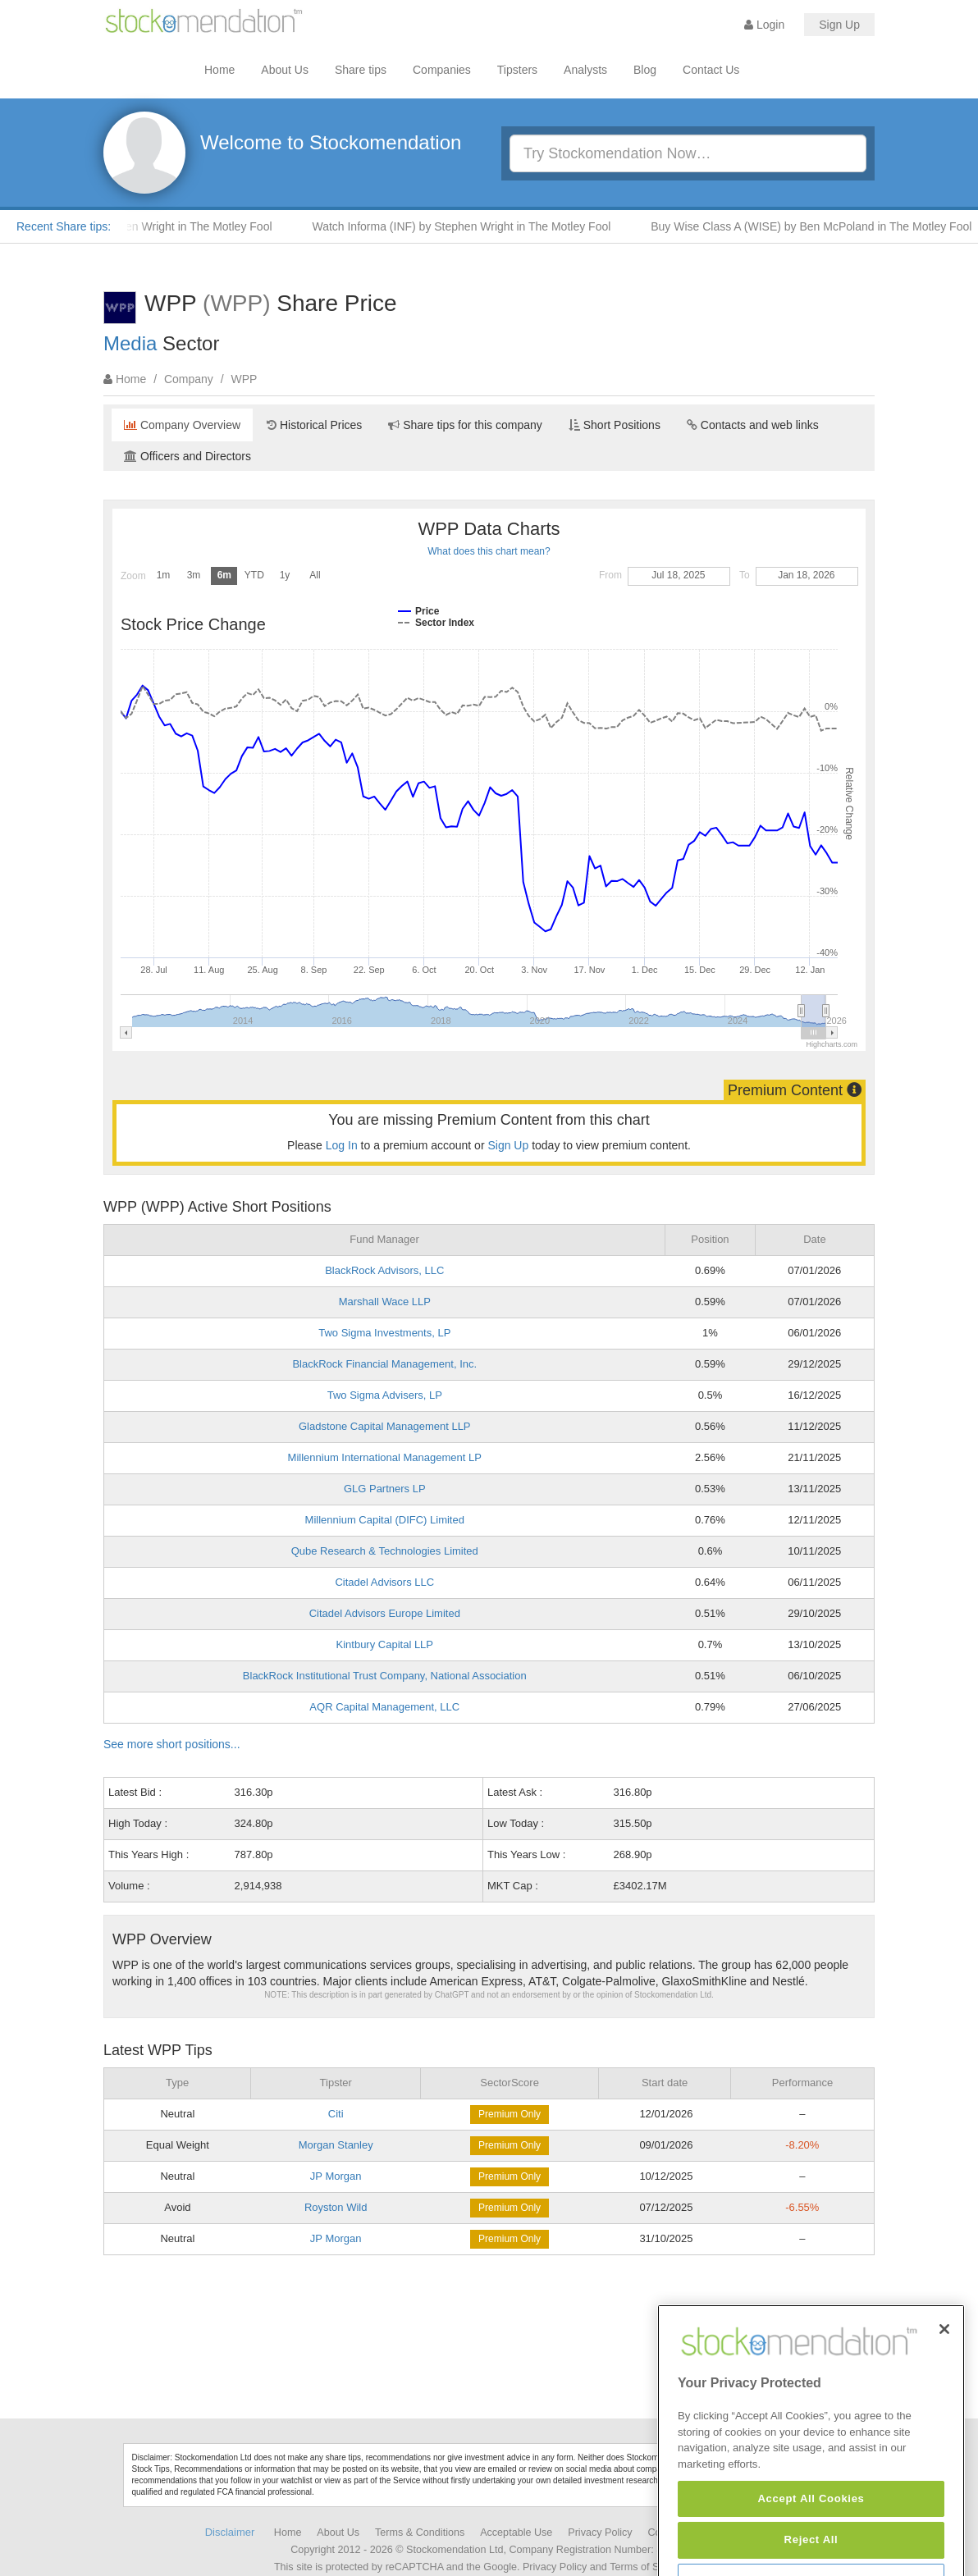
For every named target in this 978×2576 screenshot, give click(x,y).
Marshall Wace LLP (385, 1301)
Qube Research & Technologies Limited (384, 1551)
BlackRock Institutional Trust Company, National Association (385, 1675)
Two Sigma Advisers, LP (384, 1395)
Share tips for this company (465, 425)
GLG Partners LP (385, 1488)
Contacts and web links (753, 425)
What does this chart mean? (488, 551)
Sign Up (839, 24)
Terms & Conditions (419, 2532)
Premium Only (509, 2114)
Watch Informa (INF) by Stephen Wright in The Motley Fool (471, 226)
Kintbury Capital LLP (385, 1644)
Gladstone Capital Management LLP (385, 1426)
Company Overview (182, 425)
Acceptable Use (516, 2532)
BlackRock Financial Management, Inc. (384, 1364)
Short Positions (614, 425)
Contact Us (711, 69)
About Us (284, 69)
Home (219, 69)
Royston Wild (336, 2207)
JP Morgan (336, 2176)
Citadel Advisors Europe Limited (384, 1613)
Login (764, 24)
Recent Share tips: (63, 226)
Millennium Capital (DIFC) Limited (384, 1520)
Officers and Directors (187, 456)
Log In (342, 1145)
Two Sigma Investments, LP (384, 1333)
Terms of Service (648, 2567)
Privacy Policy (600, 2532)
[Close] (944, 2374)
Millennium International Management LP (385, 1457)
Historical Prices (314, 425)
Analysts (585, 69)
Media (130, 343)
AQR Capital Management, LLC (384, 1707)
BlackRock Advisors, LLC (384, 1270)
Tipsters (517, 69)
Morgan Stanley (336, 2145)
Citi (336, 2114)
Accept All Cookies (810, 2543)
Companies (442, 69)
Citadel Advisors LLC (384, 1582)
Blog (644, 69)
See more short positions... (171, 1744)
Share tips (360, 69)
